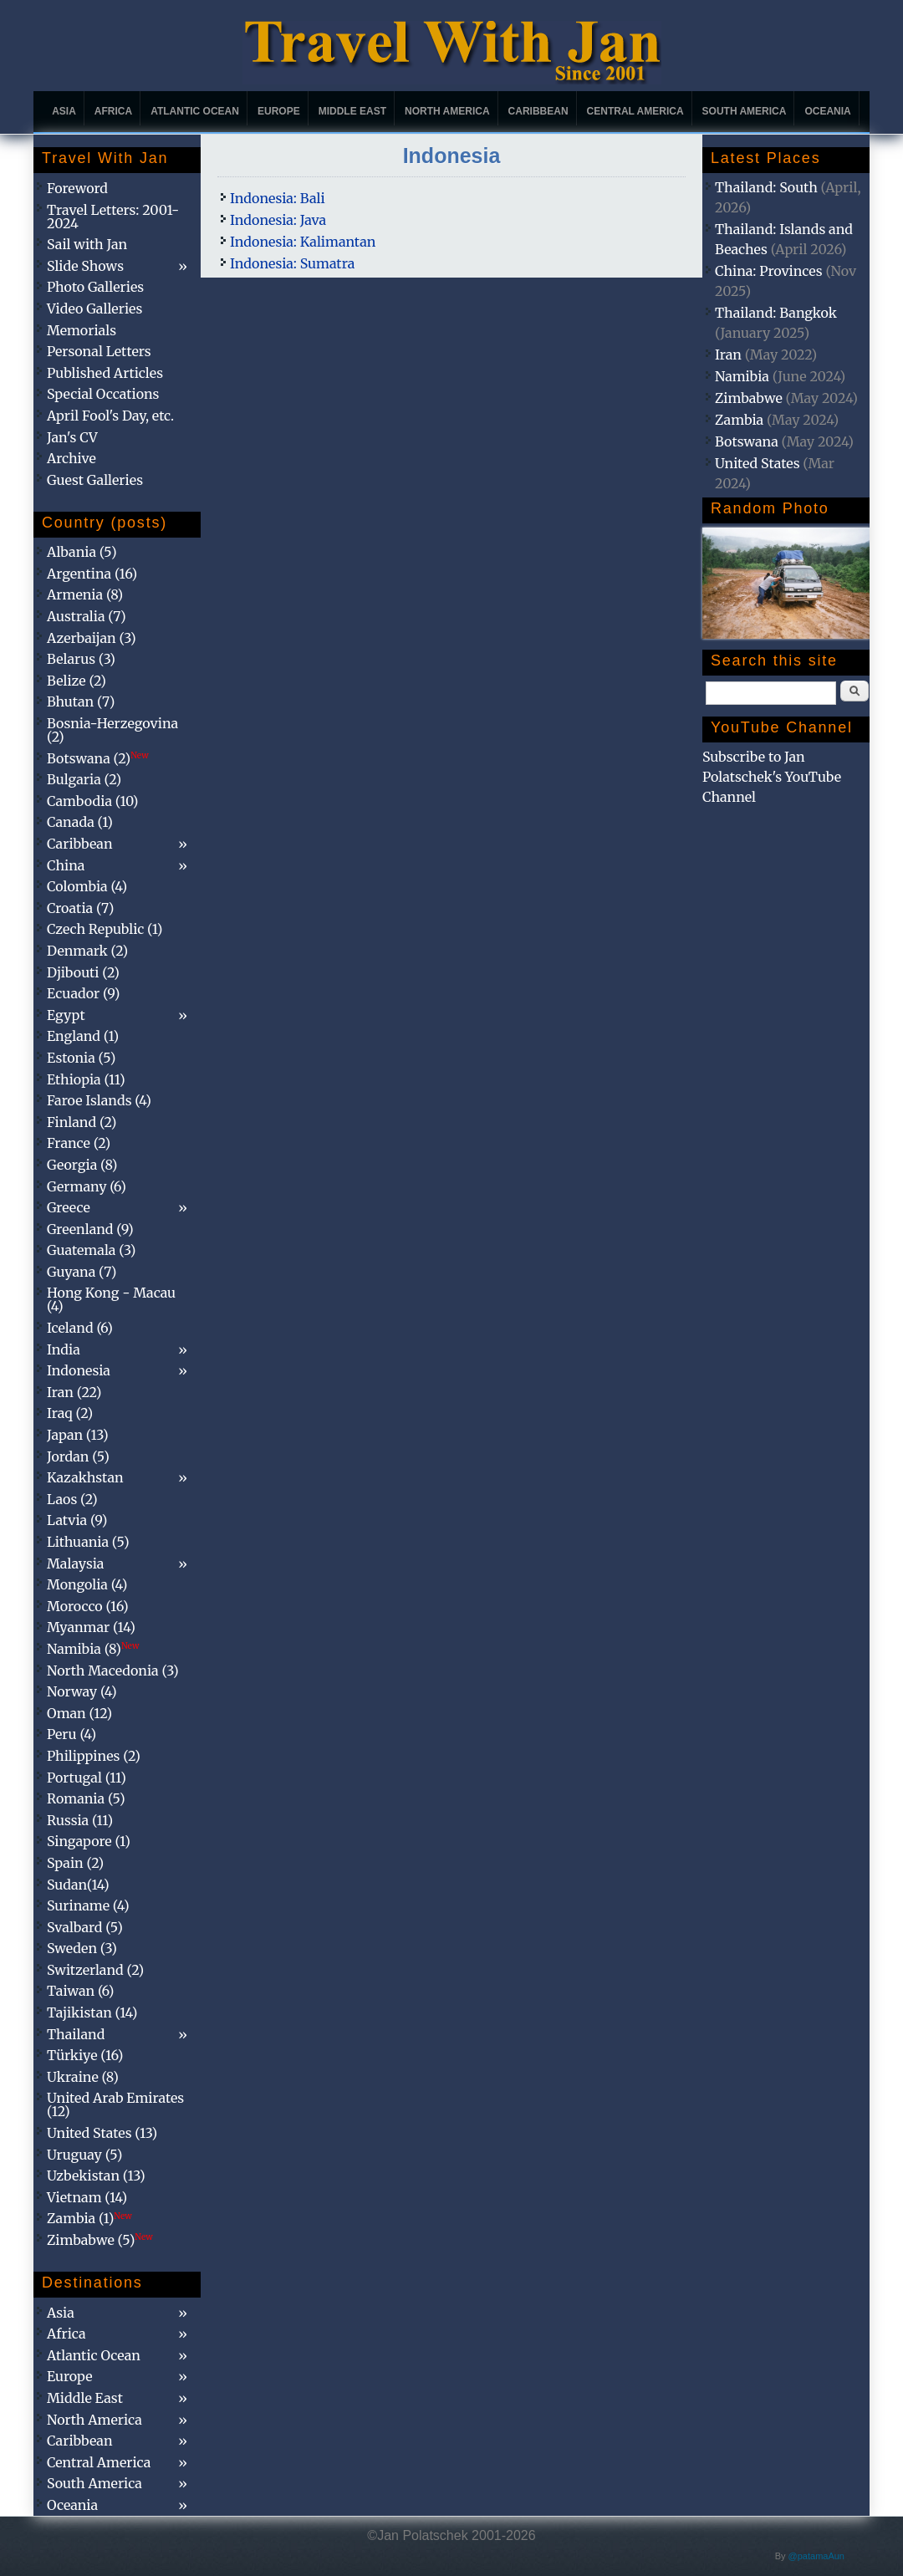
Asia (64, 111)
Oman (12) (79, 1713)
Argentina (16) (92, 573)
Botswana (746, 441)
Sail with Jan (87, 244)
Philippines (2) (93, 1755)
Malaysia (75, 1563)
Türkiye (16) (85, 2055)
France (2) (78, 1143)
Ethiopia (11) (86, 1079)
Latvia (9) (77, 1520)
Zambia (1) (89, 2218)
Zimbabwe (749, 398)
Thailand (76, 2034)
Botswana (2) (98, 758)
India (63, 1349)
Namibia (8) (93, 1648)
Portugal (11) (86, 1777)
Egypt (66, 1015)
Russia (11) (80, 1820)
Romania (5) (86, 1798)
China (65, 865)
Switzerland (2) (95, 1969)
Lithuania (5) (88, 1541)
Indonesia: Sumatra (292, 263)
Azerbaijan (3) (91, 638)
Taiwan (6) (80, 1990)
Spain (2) (75, 1862)
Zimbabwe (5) (100, 2240)
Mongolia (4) (87, 1584)
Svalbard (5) (85, 1927)
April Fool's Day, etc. (110, 415)
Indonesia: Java (278, 220)
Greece (68, 1207)
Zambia (739, 419)
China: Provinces (769, 271)
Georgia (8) (82, 1164)
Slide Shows (85, 266)
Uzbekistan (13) (96, 2175)
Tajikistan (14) (92, 2012)
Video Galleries (94, 308)
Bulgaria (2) (84, 779)
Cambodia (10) (92, 801)
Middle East (352, 111)
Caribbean (538, 111)
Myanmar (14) (91, 1627)
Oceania (827, 111)
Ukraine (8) (83, 2076)
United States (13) (102, 2133)
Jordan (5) (78, 1456)
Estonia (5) (81, 1057)
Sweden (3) (82, 1948)
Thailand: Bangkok (776, 312)
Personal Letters (99, 351)
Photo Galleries (95, 286)
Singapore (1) (88, 1841)
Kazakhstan (85, 1477)
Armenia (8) (85, 594)
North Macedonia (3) (113, 1670)
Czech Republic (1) (104, 929)
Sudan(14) (78, 1884)
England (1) (83, 1036)
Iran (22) (74, 1392)
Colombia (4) (87, 886)
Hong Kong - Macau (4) (111, 1299)
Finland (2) (81, 1122)
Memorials (81, 330)
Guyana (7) (81, 1271)
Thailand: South (766, 187)
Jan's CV (72, 437)
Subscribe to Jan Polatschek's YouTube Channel (771, 776)
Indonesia (78, 1370)
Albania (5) (82, 551)
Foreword (77, 188)
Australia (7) (86, 616)
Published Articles (105, 373)
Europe (279, 111)
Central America (635, 111)
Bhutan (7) (81, 701)
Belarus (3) (81, 658)
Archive (71, 458)
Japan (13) (78, 1434)
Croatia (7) (80, 908)
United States (757, 463)
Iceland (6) (80, 1327)
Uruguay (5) (84, 2154)
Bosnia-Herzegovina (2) (112, 730)
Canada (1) (80, 822)
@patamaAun (816, 2556)
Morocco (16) (88, 1606)
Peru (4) (71, 1734)
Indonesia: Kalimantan (302, 241)
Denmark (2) (87, 950)
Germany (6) (86, 1186)
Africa (113, 111)
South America (744, 111)
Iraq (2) (70, 1413)
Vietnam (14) (87, 2197)
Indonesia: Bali (277, 198)
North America (447, 111)
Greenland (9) (90, 1229)
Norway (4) (82, 1691)
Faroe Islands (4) (99, 1100)
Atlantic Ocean (194, 111)
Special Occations (103, 393)
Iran (728, 354)
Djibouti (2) (83, 972)
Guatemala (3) (91, 1250)
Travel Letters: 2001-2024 (113, 216)
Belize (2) (76, 680)
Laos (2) (72, 1499)
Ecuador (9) (83, 993)
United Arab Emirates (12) (115, 2104)
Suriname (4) (88, 1905)
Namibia (742, 376)
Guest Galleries (95, 480)
